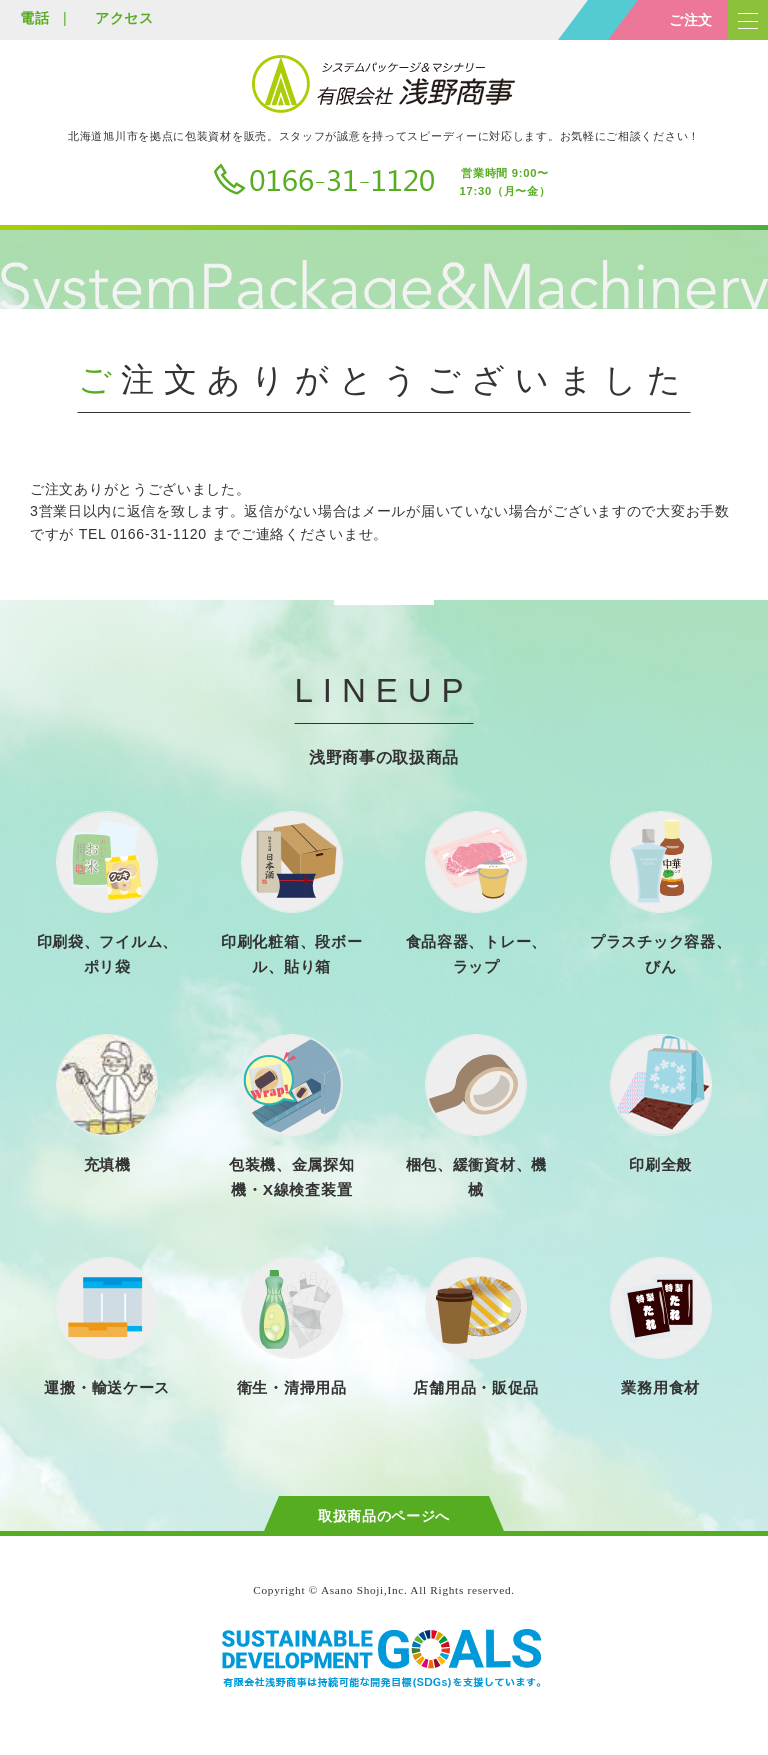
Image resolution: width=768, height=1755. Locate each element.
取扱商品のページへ (384, 1516)
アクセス (124, 18)
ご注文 (691, 20)
